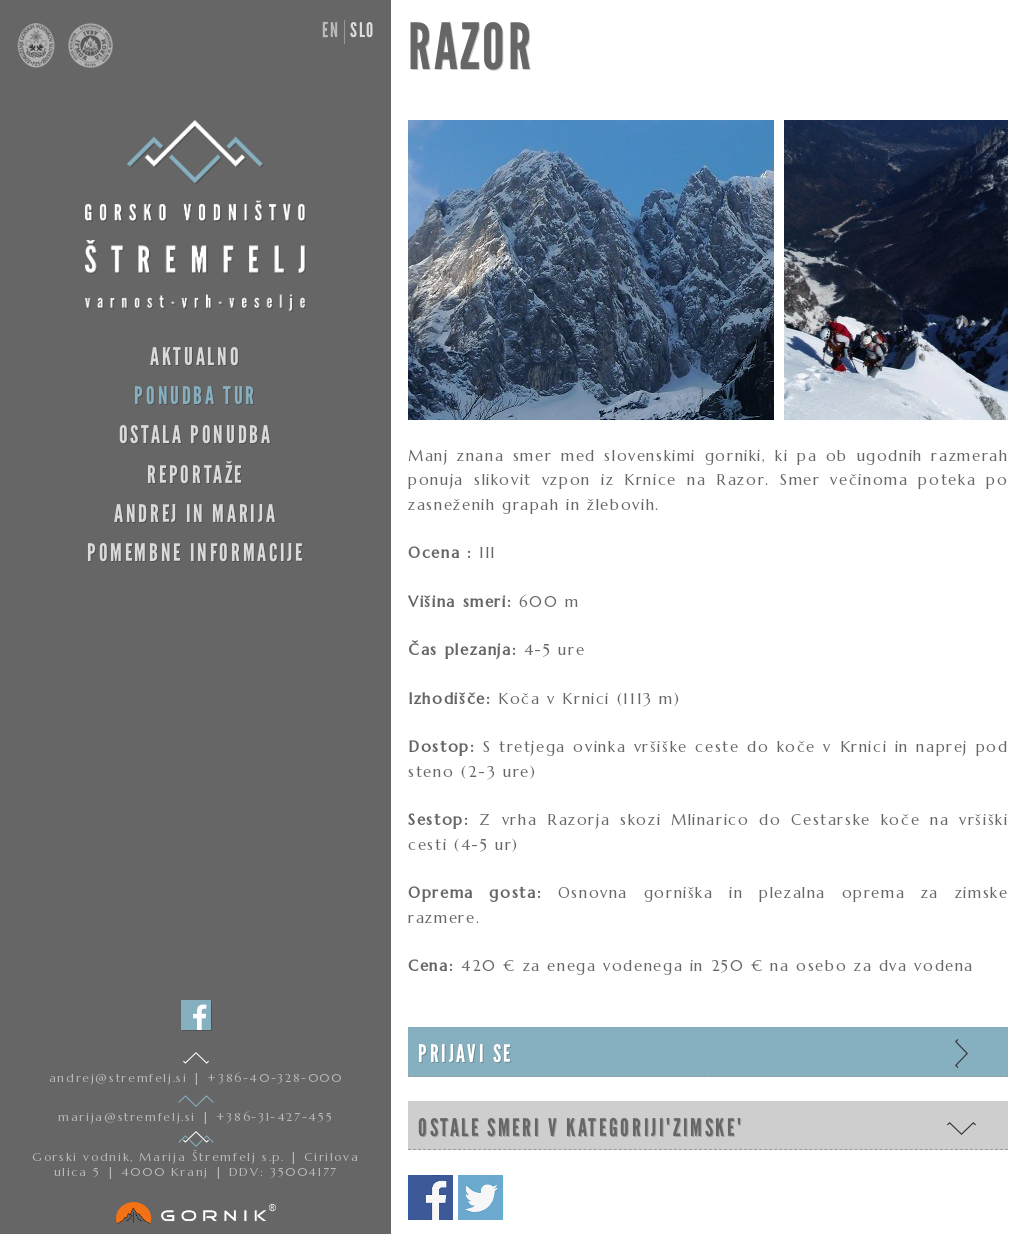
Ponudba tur (195, 395)
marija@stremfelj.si (129, 1116)
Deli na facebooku (430, 1197)
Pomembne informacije (195, 552)
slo (362, 30)
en (330, 30)
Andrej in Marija (195, 513)
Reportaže (195, 474)
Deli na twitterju (480, 1197)
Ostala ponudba (196, 434)
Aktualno (195, 356)
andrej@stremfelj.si (121, 1077)
